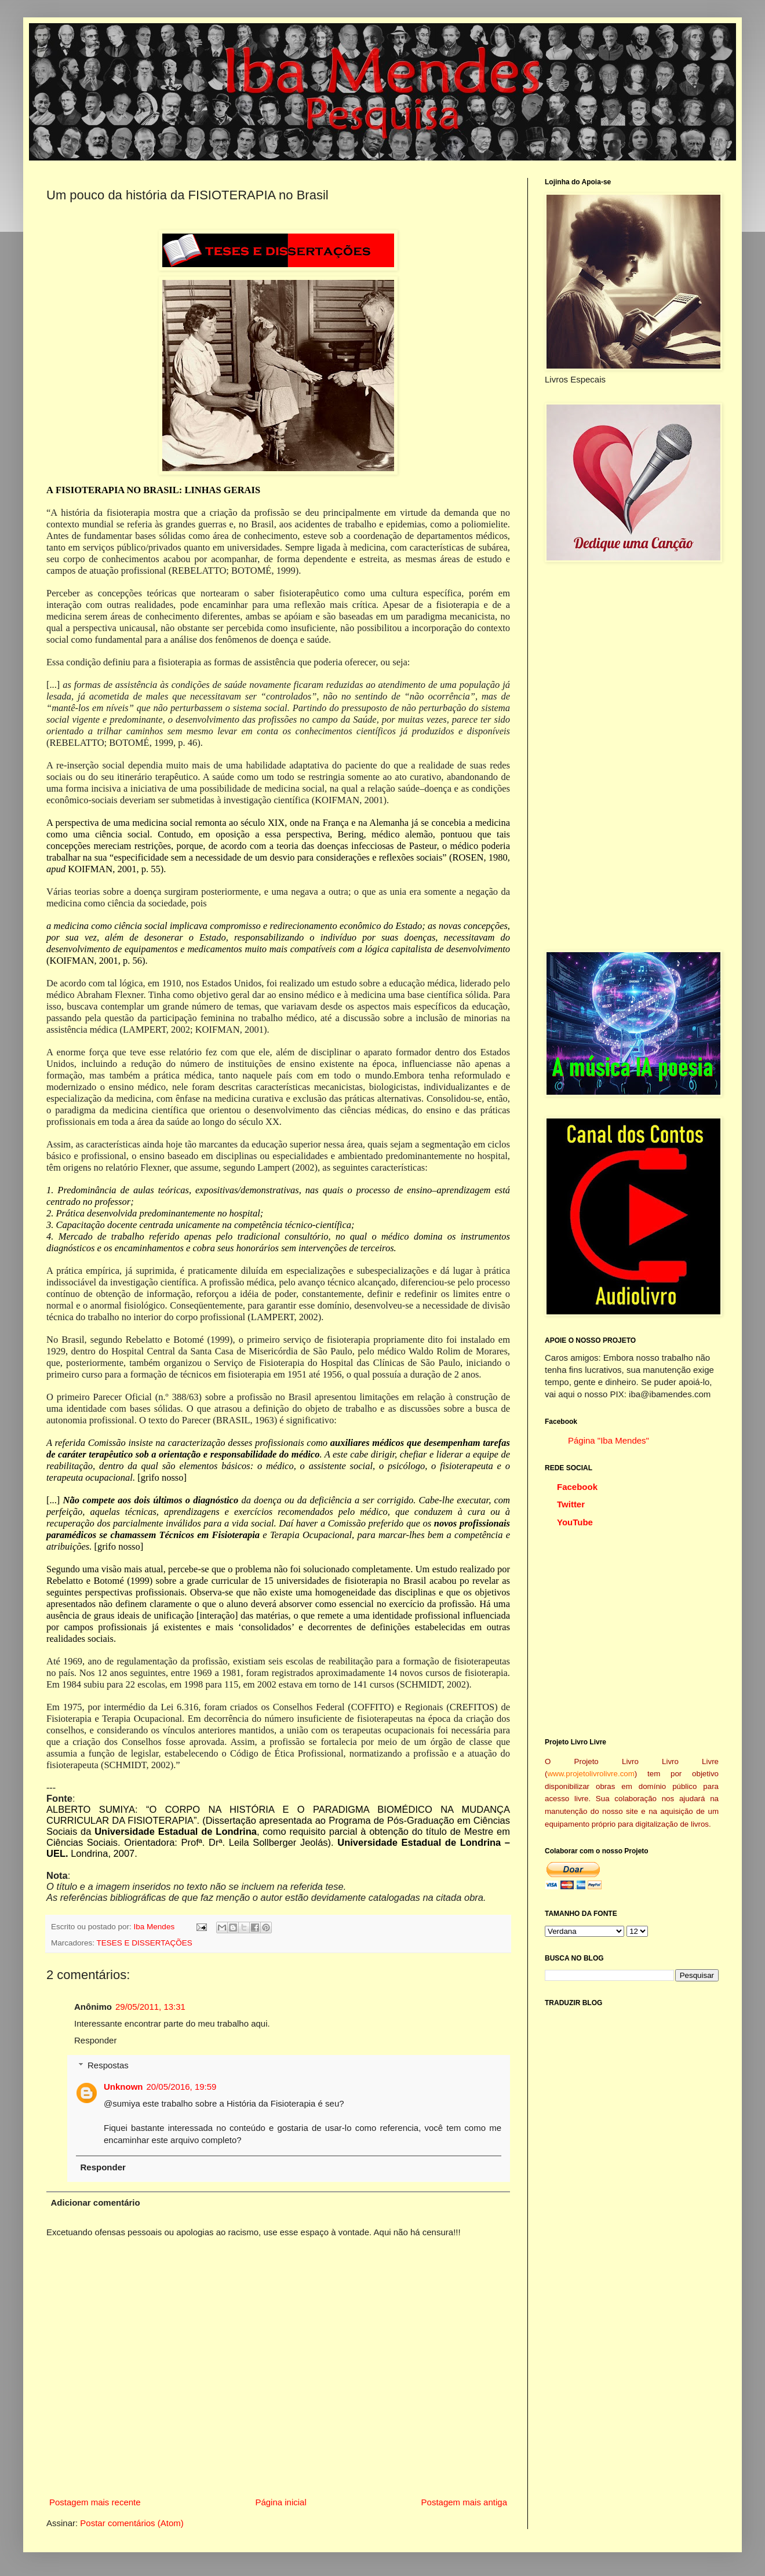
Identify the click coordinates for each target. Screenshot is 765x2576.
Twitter (571, 1504)
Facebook (577, 1487)
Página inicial (280, 2502)
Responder (95, 2040)
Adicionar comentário (95, 2202)
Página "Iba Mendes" (608, 1440)
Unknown (123, 2087)
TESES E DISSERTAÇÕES (144, 1943)
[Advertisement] (632, 756)
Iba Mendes (155, 1926)
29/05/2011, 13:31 (150, 2007)
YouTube (575, 1522)
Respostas (108, 2065)
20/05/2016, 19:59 (182, 2087)
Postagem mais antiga (464, 2502)
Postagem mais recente (95, 2502)
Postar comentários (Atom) (131, 2523)
